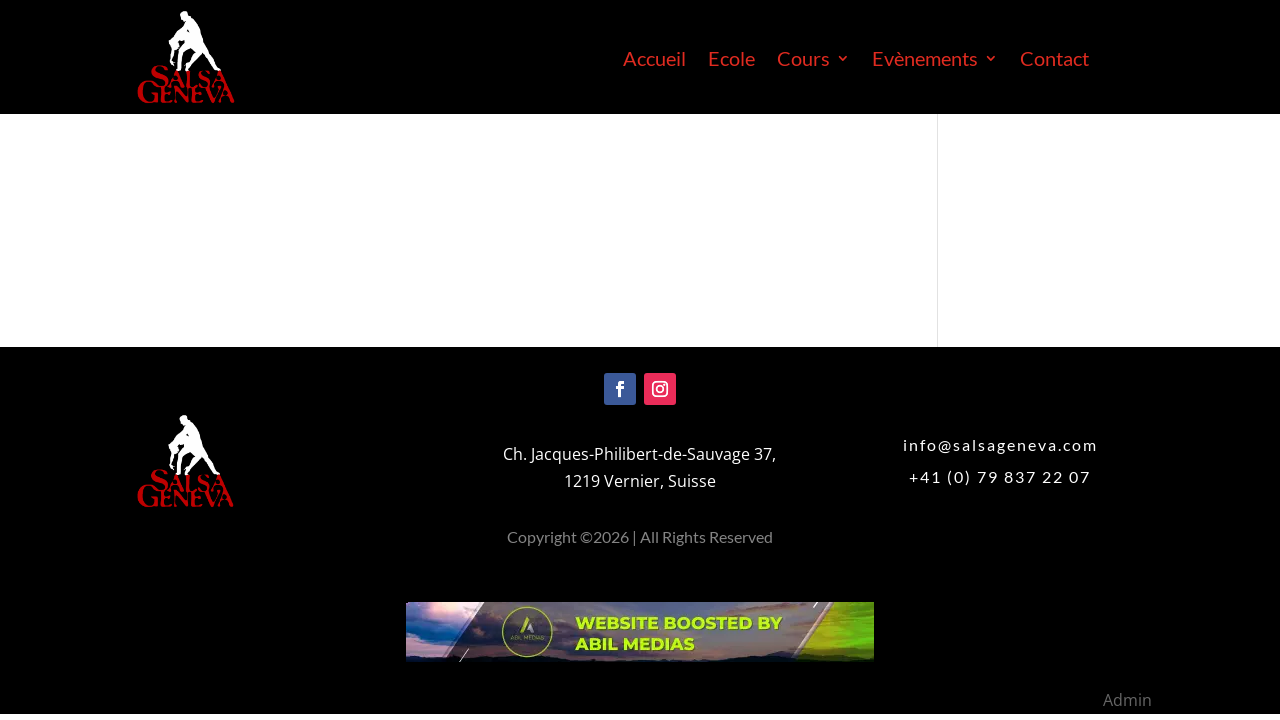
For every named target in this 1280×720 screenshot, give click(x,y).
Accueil (654, 60)
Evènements (925, 60)
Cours (803, 60)
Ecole (731, 60)
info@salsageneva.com (1000, 444)
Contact (1054, 60)
